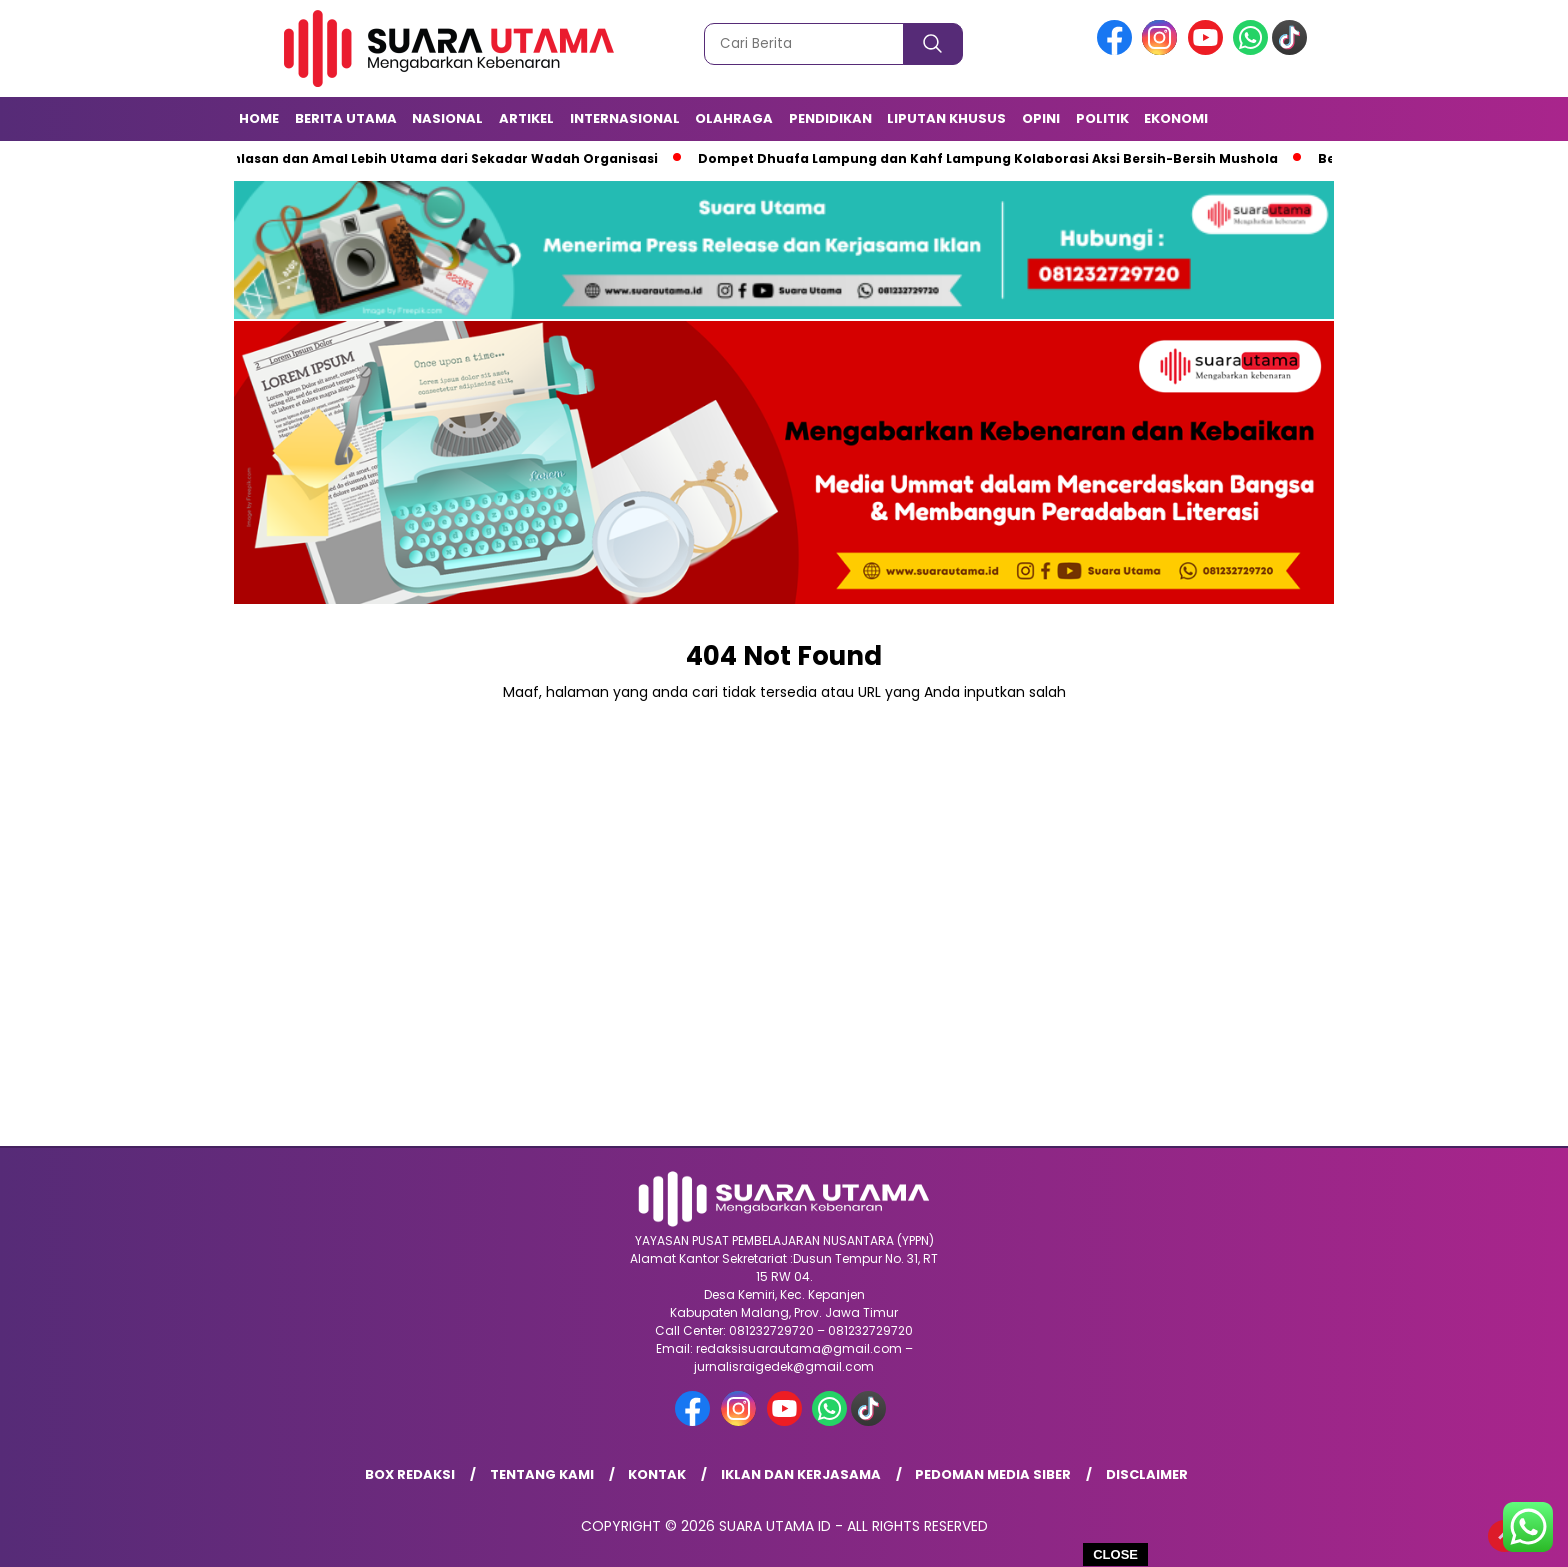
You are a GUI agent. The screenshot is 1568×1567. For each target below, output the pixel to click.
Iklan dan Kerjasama (801, 1474)
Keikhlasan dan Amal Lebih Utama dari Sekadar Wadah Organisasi (435, 158)
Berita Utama (346, 118)
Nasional (447, 118)
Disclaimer (1147, 1474)
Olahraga (734, 118)
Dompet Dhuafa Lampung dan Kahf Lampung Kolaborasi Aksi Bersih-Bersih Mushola (993, 158)
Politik (1102, 118)
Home (259, 118)
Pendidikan (830, 118)
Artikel (526, 118)
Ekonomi (1176, 118)
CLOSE (1115, 1554)
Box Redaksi (410, 1474)
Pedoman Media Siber (993, 1474)
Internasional (625, 118)
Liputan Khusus (946, 118)
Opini (1041, 118)
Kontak (657, 1474)
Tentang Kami (542, 1474)
